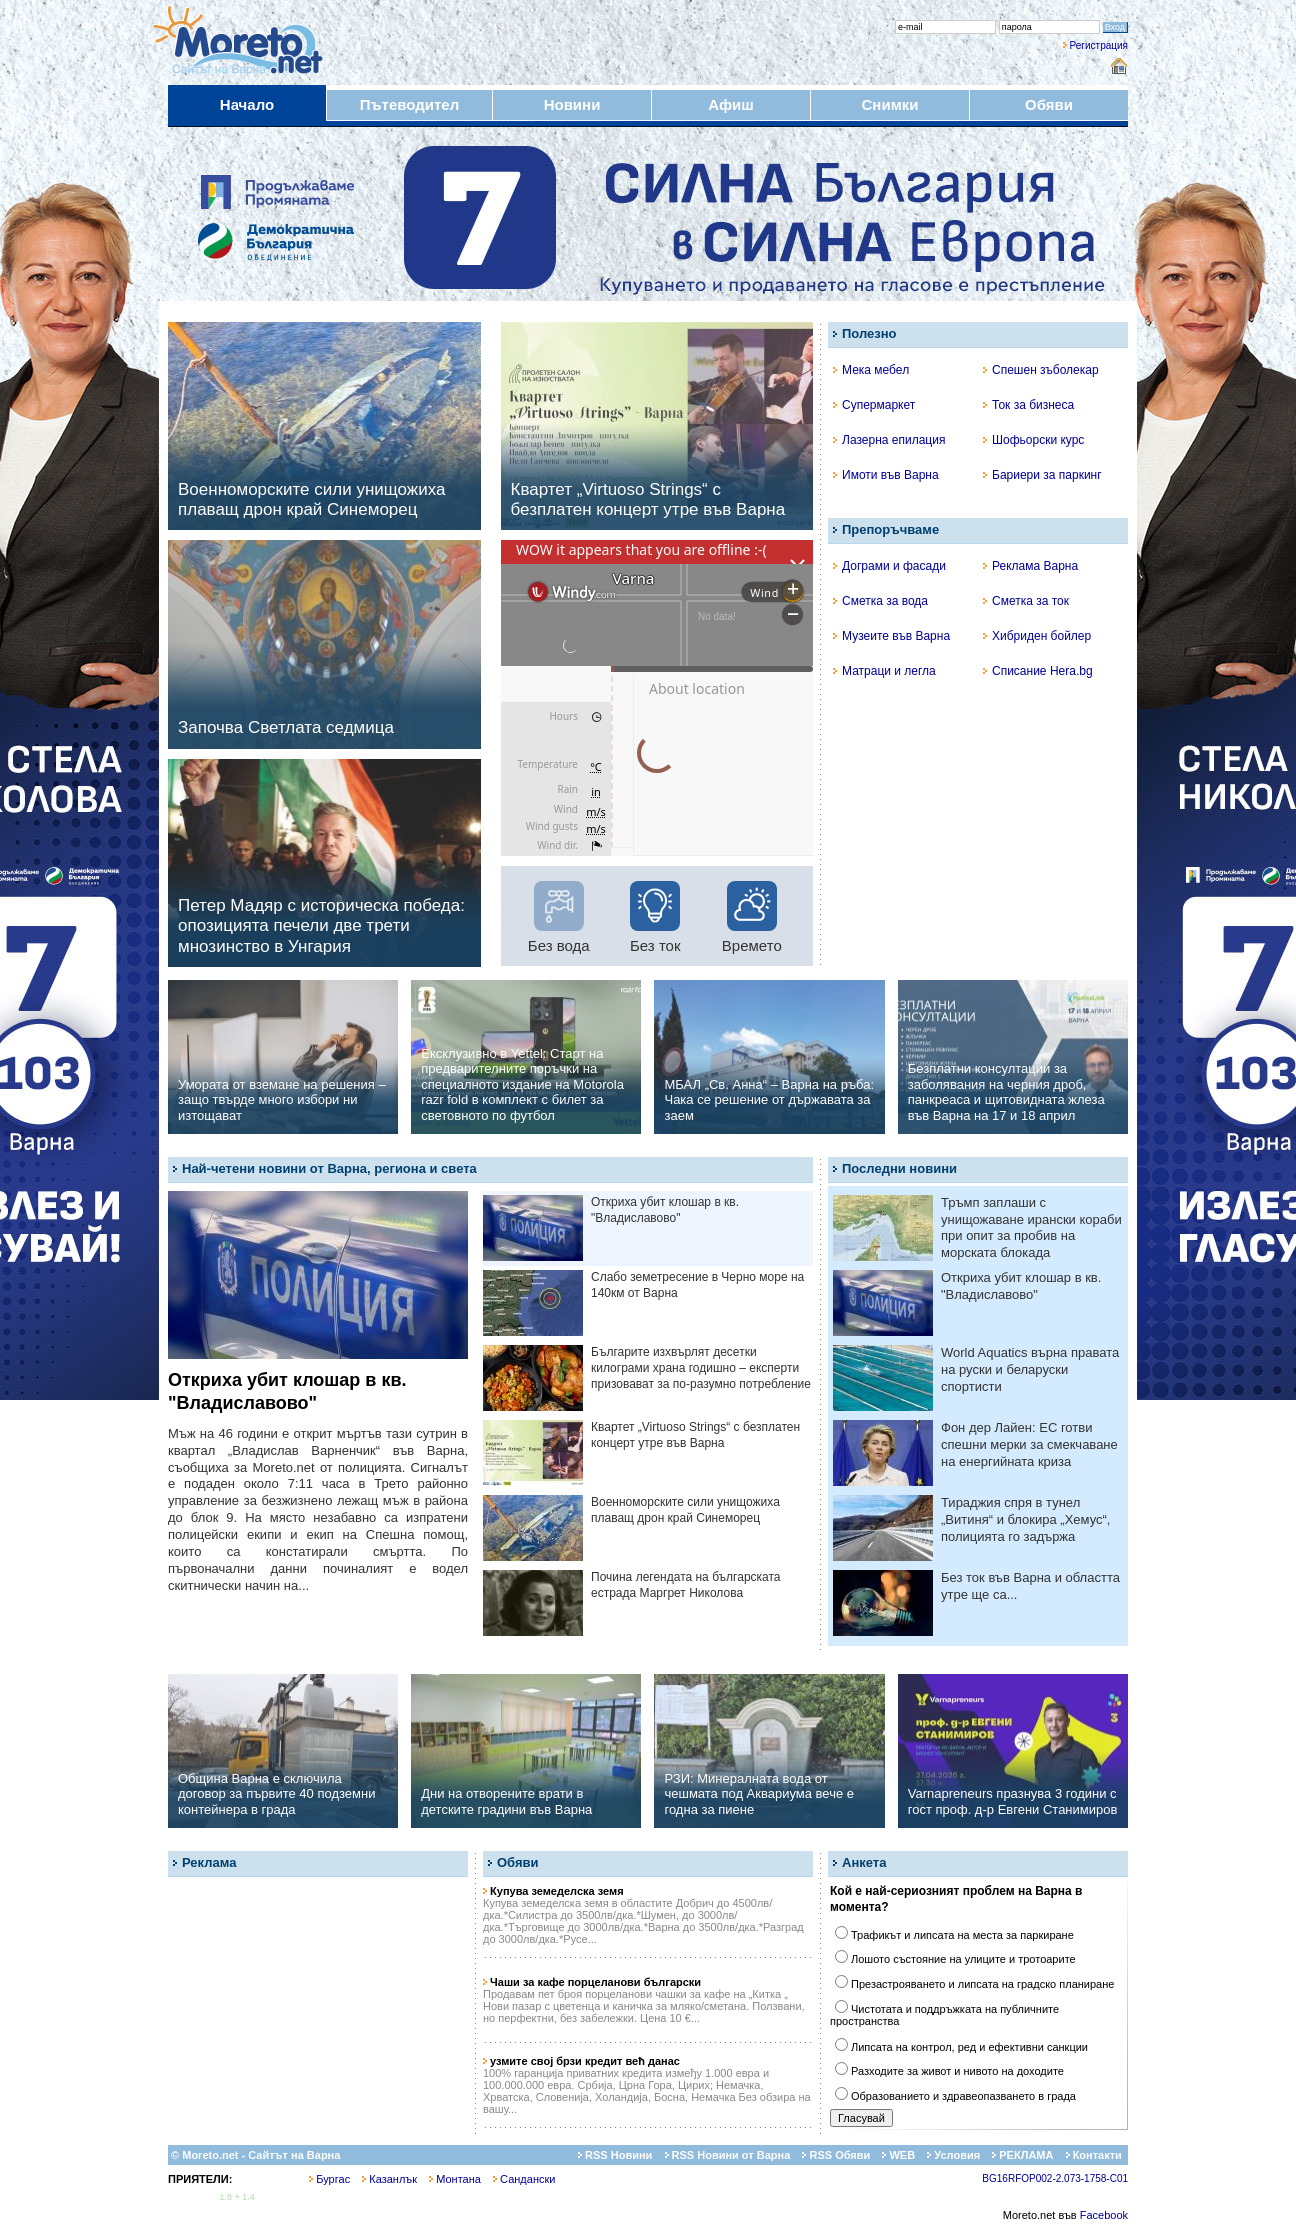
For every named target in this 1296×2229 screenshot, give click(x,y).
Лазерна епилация (889, 440)
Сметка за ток (1026, 601)
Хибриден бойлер (1037, 636)
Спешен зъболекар (1041, 370)
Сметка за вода (880, 601)
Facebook (1104, 2215)
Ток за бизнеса (1028, 405)
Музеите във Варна (891, 636)
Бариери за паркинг (1042, 475)
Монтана (455, 2179)
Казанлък (389, 2179)
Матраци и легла (884, 671)
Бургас (329, 2179)
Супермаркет (874, 405)
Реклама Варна (1030, 566)
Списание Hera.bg (1038, 671)
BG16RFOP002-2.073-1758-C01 (1055, 2178)
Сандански (524, 2179)
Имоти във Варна (886, 475)
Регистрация (1099, 45)
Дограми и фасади (889, 566)
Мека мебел (871, 370)
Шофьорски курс (1033, 440)
